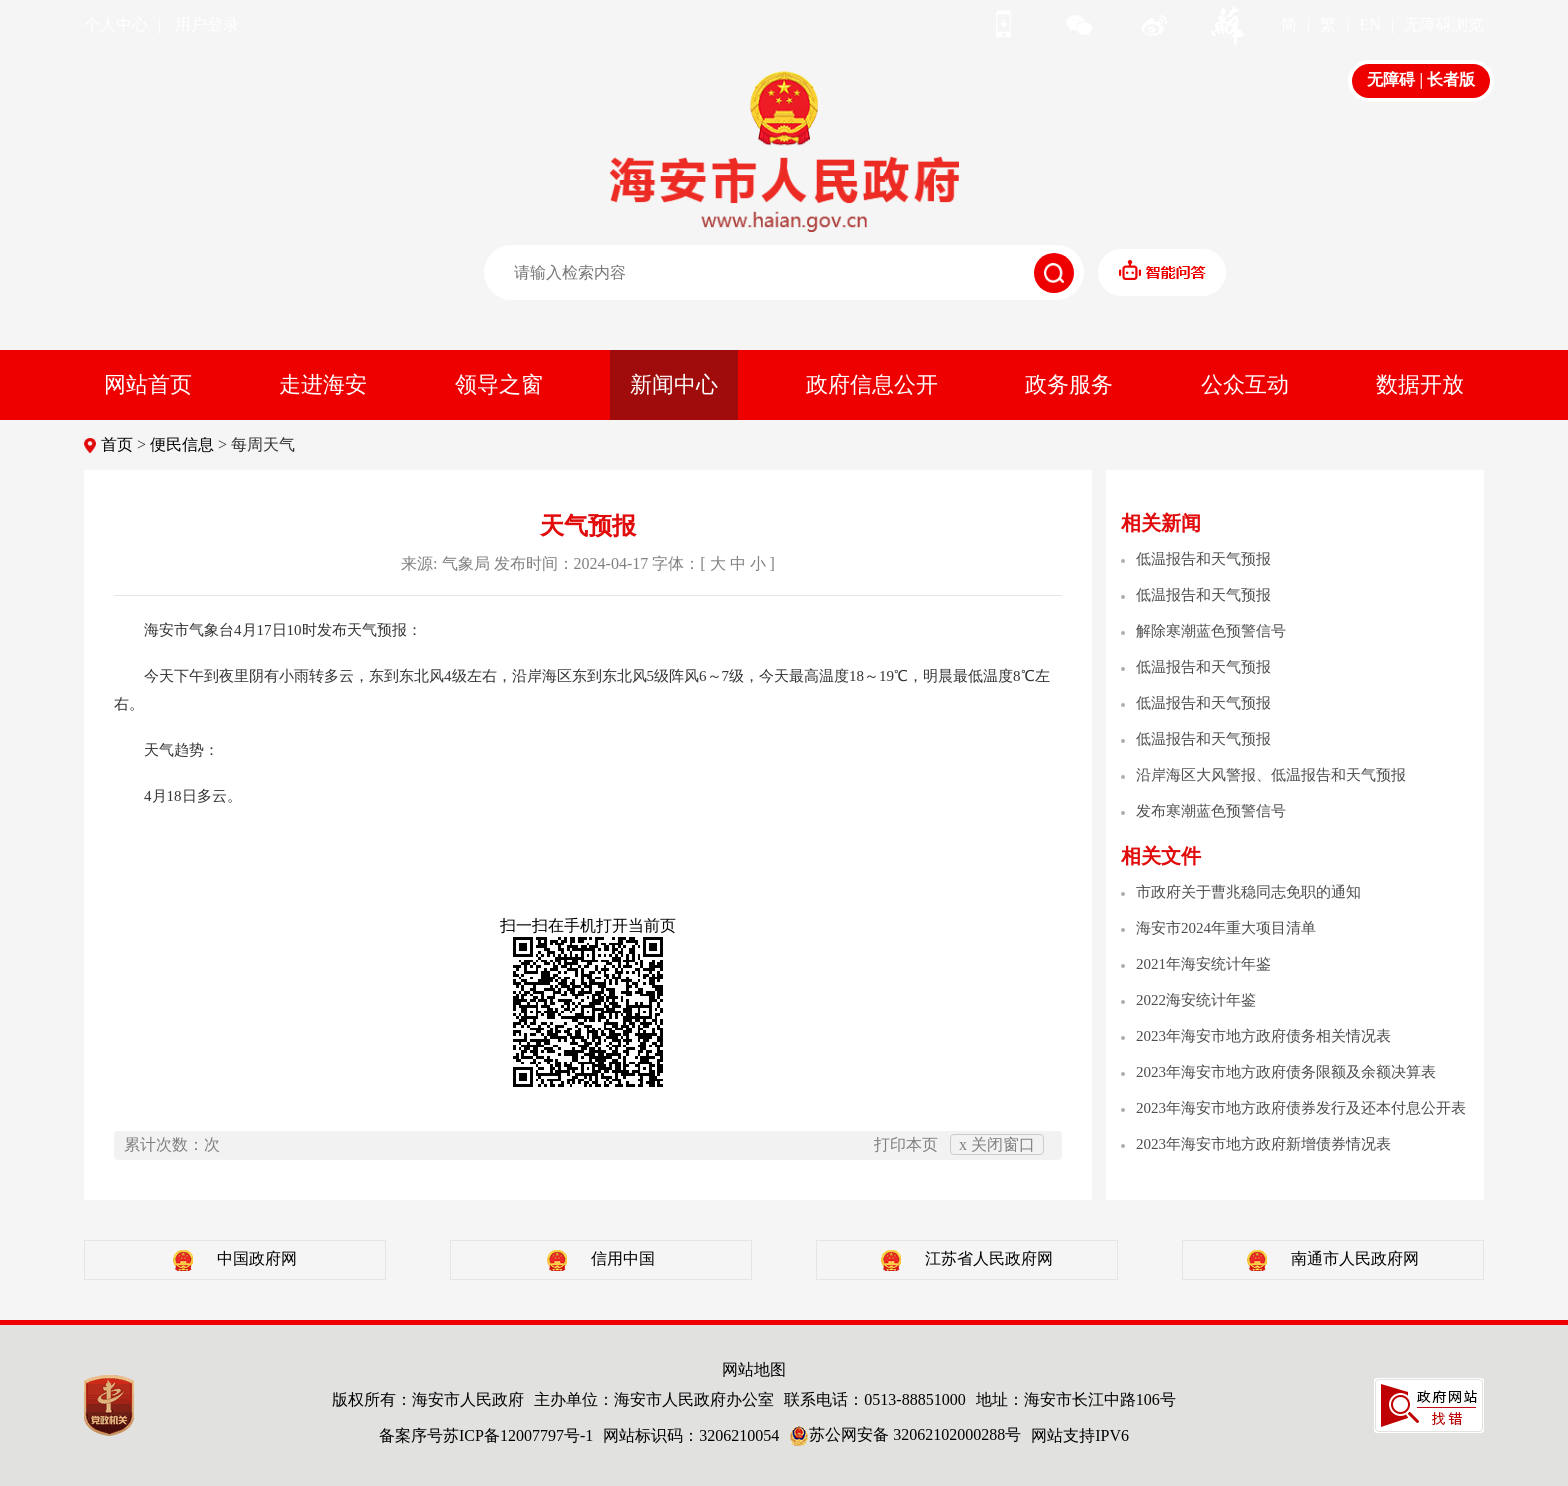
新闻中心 (674, 384)
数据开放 (1420, 384)
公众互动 (1245, 384)
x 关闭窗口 (997, 1144)
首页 (117, 444)
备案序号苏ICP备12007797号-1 (486, 1435)
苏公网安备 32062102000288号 (905, 1434)
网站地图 (754, 1369)
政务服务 (1069, 384)
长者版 (1451, 79)
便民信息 (182, 444)
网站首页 (148, 384)
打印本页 (906, 1144)
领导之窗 (499, 384)
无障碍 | (1397, 79)
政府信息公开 (872, 384)
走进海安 (323, 384)
